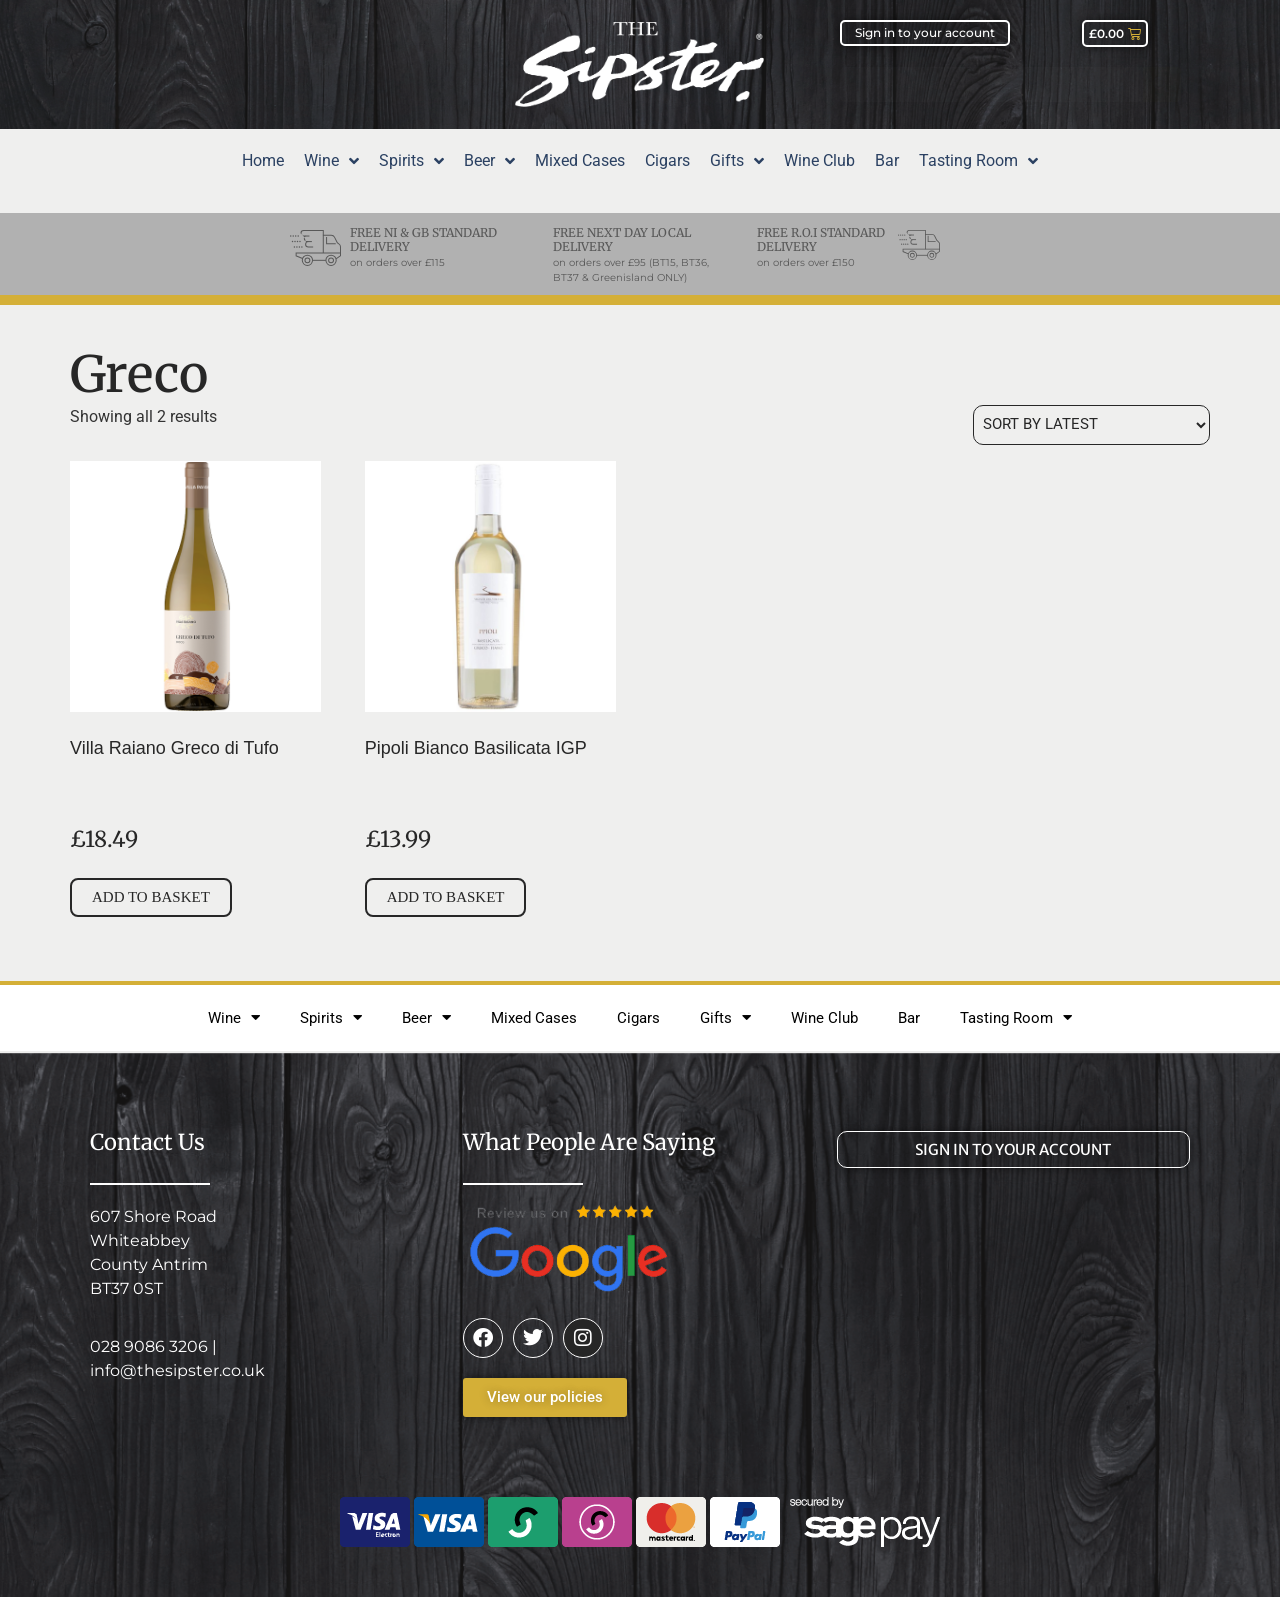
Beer (426, 1017)
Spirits (331, 1017)
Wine (234, 1017)
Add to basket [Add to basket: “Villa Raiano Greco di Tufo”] (151, 897)
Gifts (725, 1017)
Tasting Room (1016, 1017)
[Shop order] (1091, 425)
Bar (909, 1018)
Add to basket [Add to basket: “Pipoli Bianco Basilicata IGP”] (446, 897)
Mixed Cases (534, 1018)
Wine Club (824, 1018)
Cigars (638, 1018)
